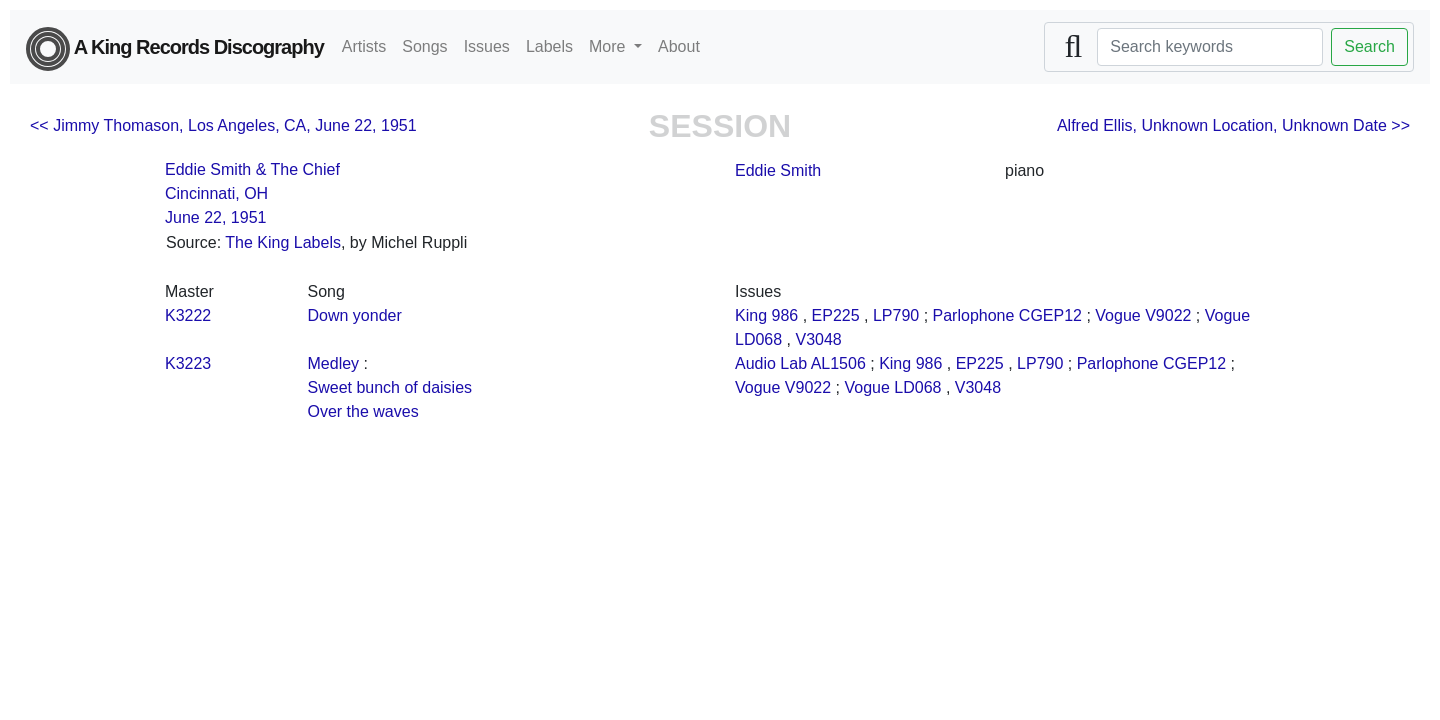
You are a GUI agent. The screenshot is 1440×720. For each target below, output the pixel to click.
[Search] (1210, 47)
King (751, 315)
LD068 (758, 339)
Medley (334, 363)
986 (784, 315)
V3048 (819, 339)
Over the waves (363, 411)
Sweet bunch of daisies (390, 387)
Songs (424, 46)
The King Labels (283, 242)
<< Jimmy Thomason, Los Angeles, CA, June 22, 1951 (223, 125)
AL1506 (838, 363)
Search (1369, 46)
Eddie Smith (778, 170)
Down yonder (355, 315)
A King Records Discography (175, 49)
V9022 (1168, 315)
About (679, 46)
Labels (549, 46)
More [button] (609, 46)
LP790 (896, 315)
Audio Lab (771, 363)
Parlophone (974, 315)
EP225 (836, 315)
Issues (487, 46)
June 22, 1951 (215, 217)
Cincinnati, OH (216, 193)
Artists (364, 46)
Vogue (1117, 315)
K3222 (188, 315)
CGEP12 (1050, 315)
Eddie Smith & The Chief (252, 169)
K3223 (188, 363)
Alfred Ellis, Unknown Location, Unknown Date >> (1233, 125)
